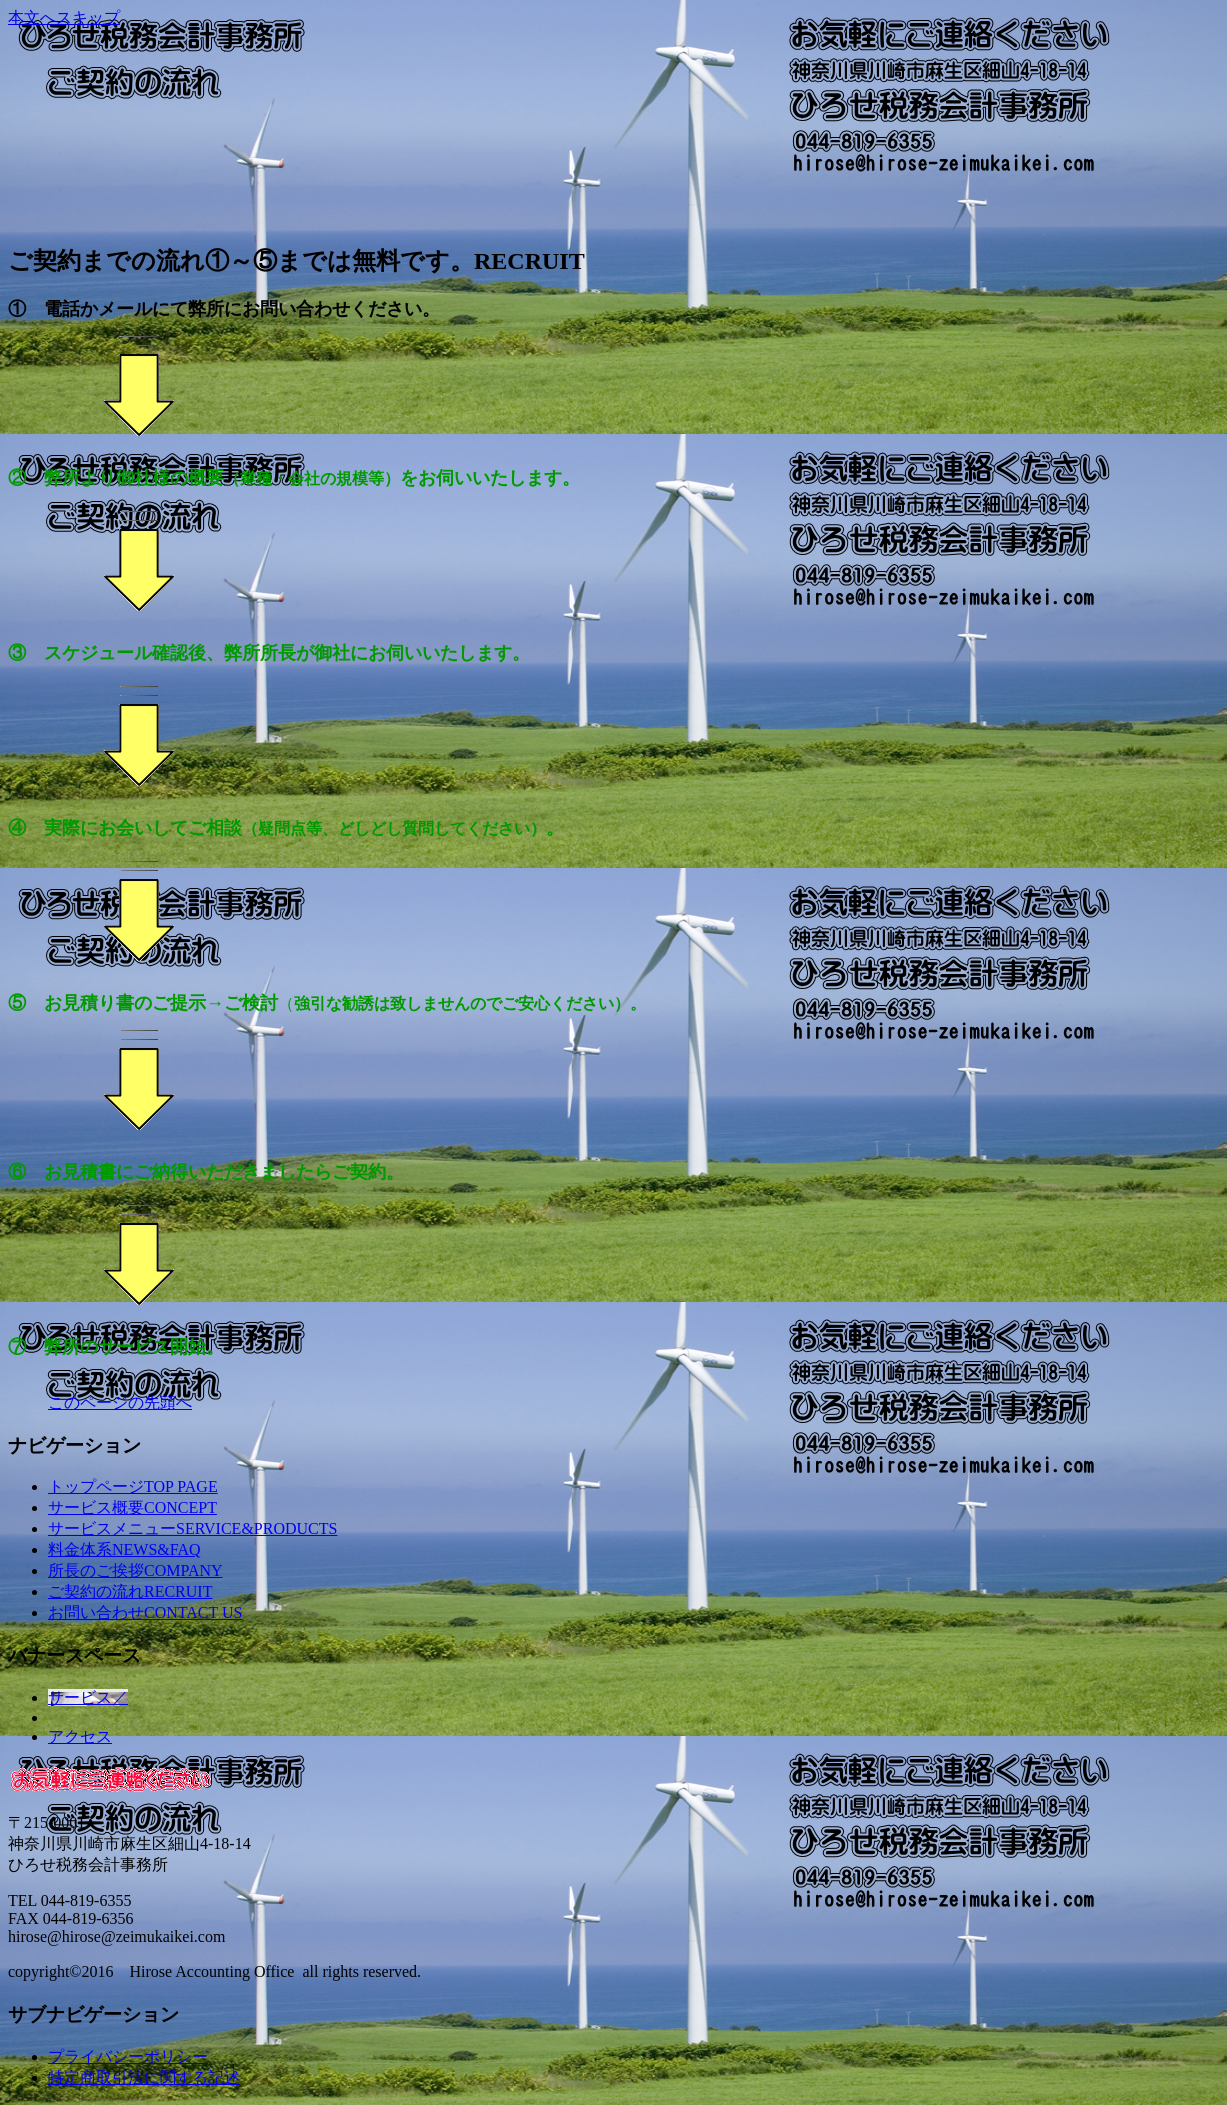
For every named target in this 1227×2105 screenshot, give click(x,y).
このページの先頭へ (120, 1402)
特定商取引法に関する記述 (144, 2077)
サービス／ (88, 1697)
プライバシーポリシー (128, 2056)
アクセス (80, 1736)
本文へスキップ (64, 17)
